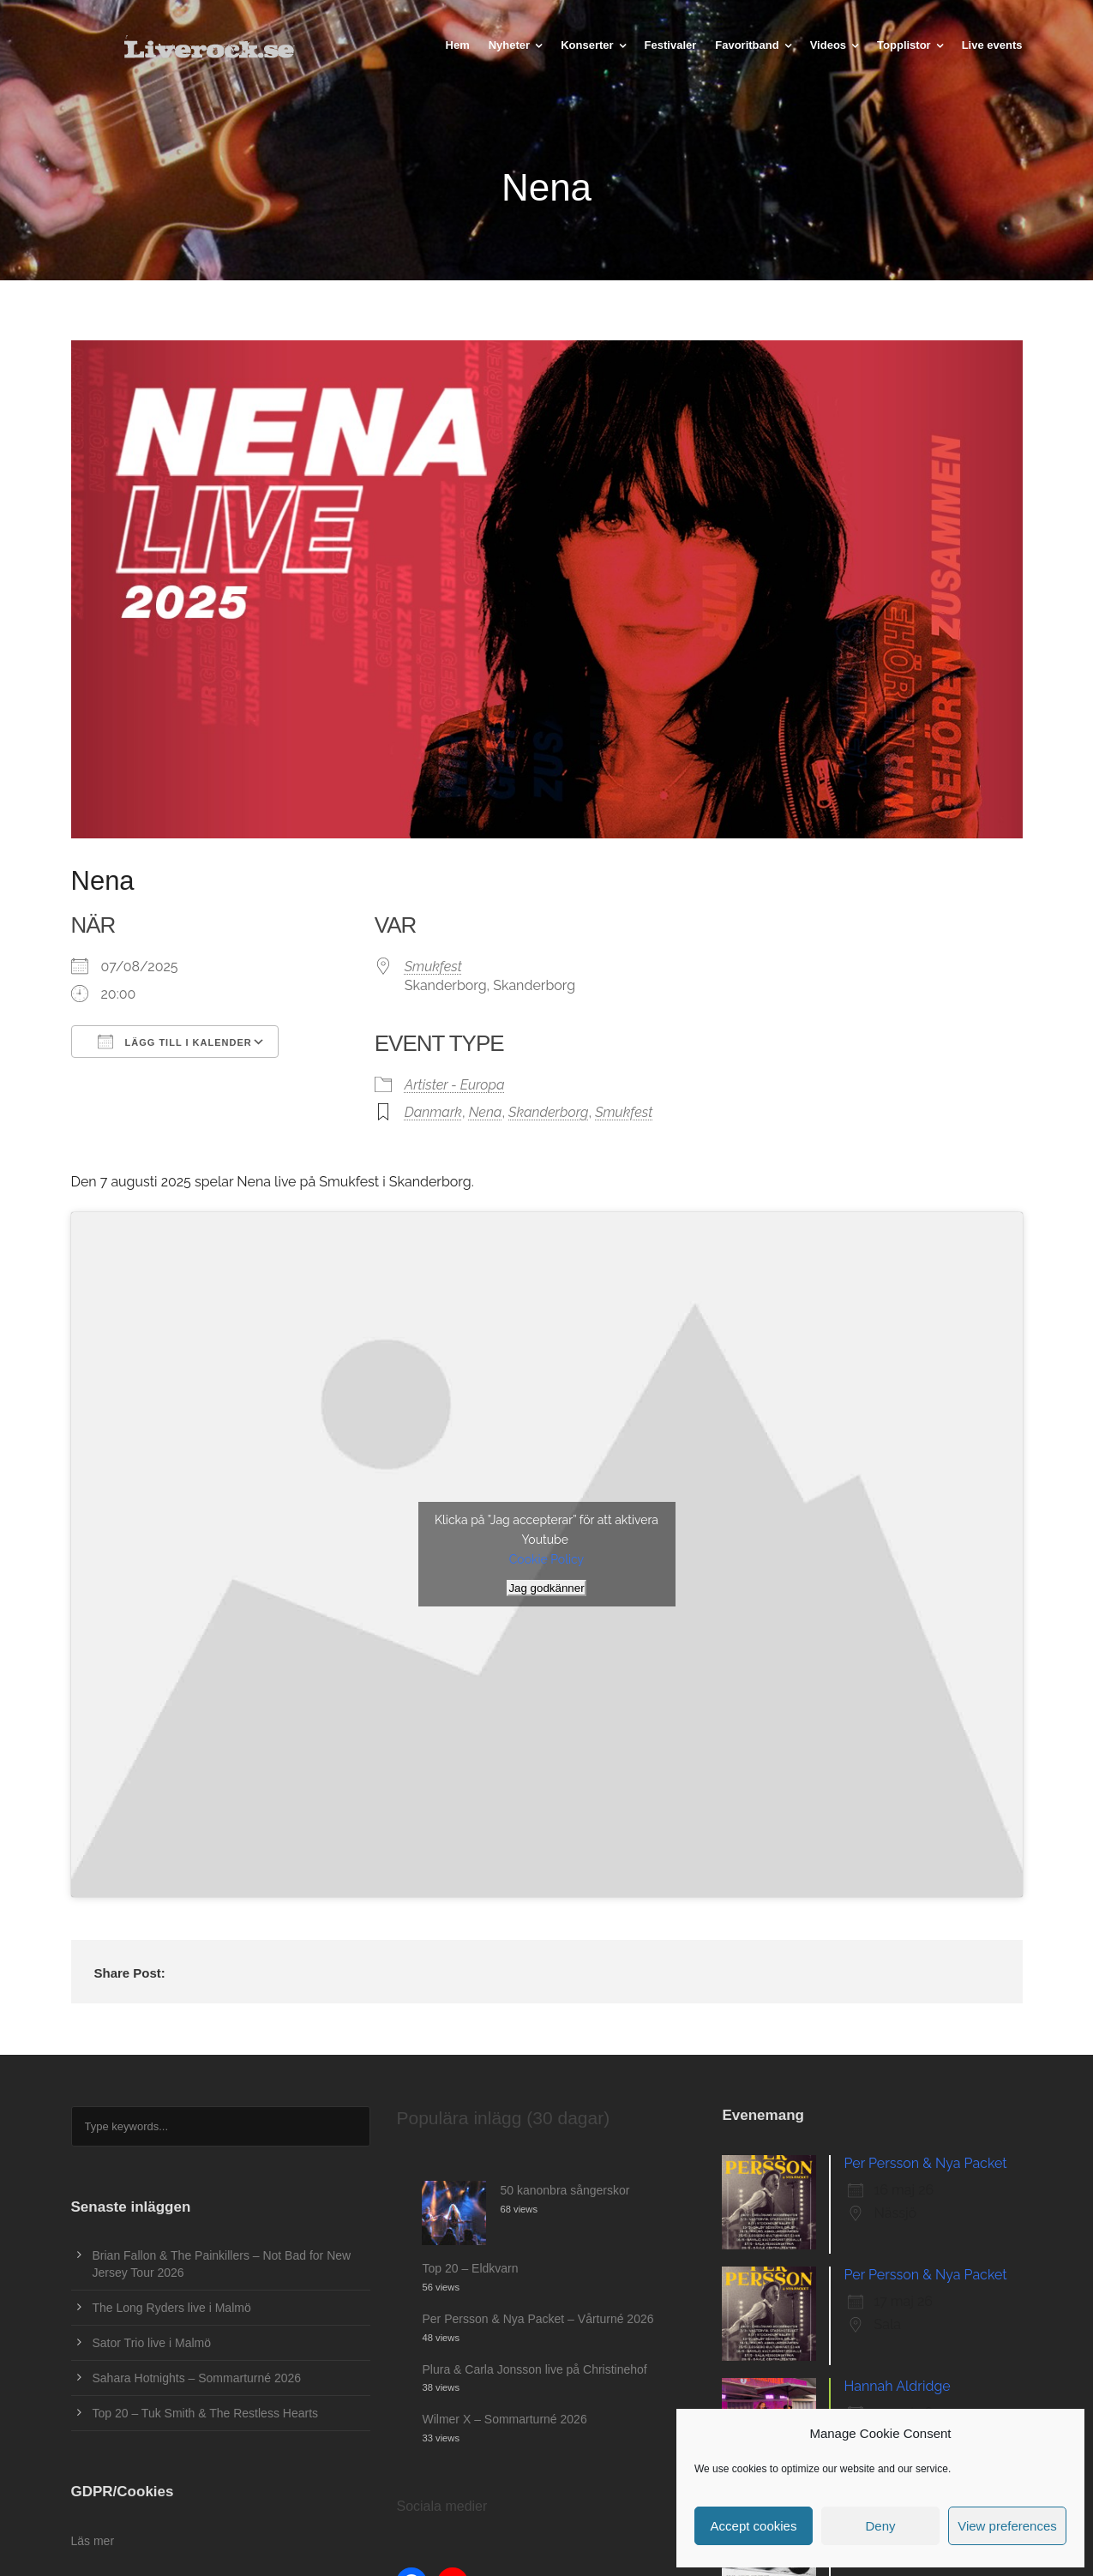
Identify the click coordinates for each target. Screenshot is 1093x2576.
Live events (992, 45)
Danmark (433, 1112)
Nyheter (509, 45)
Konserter (587, 45)
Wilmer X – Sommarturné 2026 (504, 2419)
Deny (880, 2526)
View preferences (1007, 2526)
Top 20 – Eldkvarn (470, 2268)
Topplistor (904, 45)
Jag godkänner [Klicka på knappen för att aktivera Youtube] (546, 1588)
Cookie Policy (546, 1559)
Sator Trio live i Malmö (152, 2343)
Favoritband (746, 45)
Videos (828, 45)
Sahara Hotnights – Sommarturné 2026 (197, 2378)
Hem (458, 45)
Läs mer (93, 2541)
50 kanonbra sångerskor (564, 2190)
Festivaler (671, 45)
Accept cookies (754, 2526)
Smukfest (433, 966)
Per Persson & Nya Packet (925, 2163)
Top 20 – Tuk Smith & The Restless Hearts (206, 2413)
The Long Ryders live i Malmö (172, 2308)
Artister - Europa (455, 1085)
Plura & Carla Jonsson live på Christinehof (534, 2369)
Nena (485, 1112)
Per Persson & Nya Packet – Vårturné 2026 (537, 2319)
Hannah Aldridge (897, 2386)
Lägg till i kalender (175, 1041)
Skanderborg (548, 1112)
